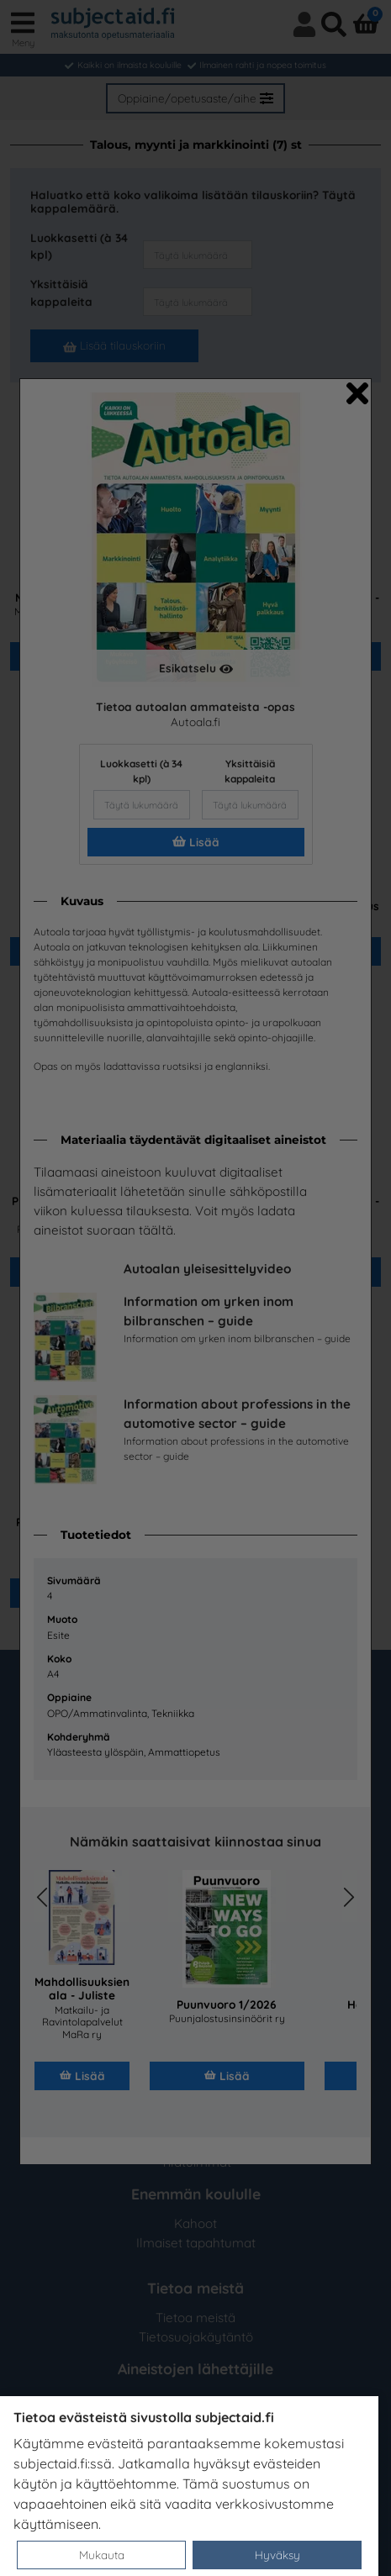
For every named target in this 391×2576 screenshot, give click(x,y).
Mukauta (101, 2554)
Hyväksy (277, 2554)
